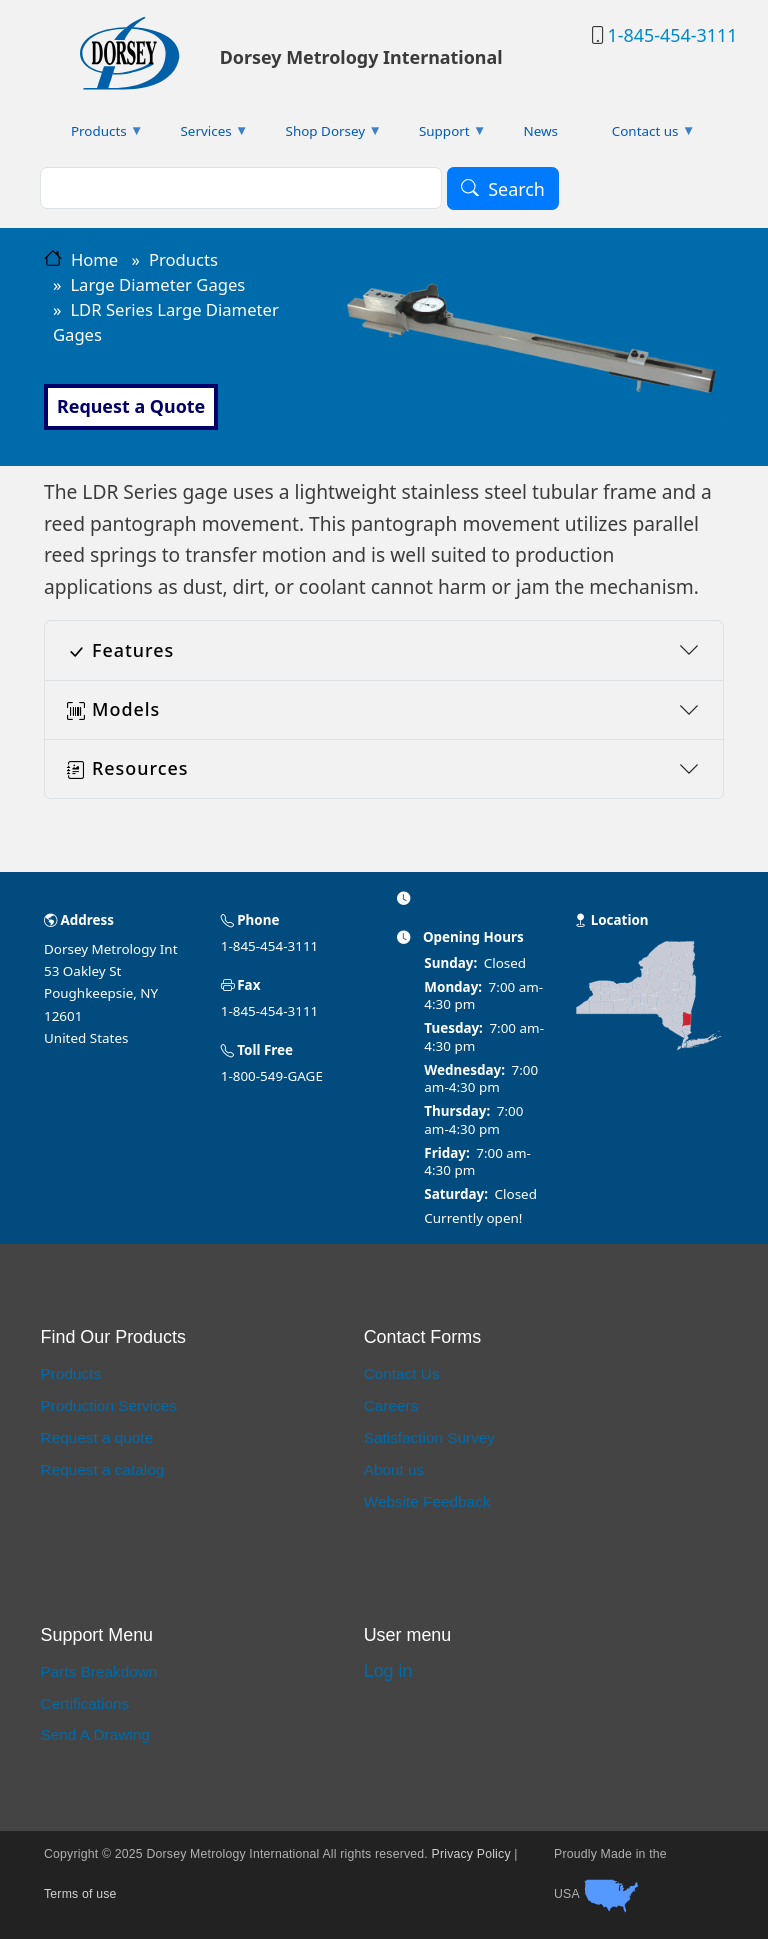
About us (394, 1469)
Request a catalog (103, 1469)
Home (94, 259)
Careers (391, 1405)
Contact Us (402, 1373)
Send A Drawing (95, 1734)
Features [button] (120, 650)
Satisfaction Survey (429, 1437)
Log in (388, 1671)
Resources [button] (127, 768)
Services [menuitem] (201, 135)
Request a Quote (131, 406)
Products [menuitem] (94, 135)
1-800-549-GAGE (272, 1076)
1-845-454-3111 (672, 35)
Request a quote (97, 1437)
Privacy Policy (471, 1854)
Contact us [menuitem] (640, 135)
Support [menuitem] (439, 135)
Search (516, 189)
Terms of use (80, 1894)
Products (183, 259)
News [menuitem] (540, 131)
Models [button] (113, 709)
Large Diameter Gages (157, 284)
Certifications (85, 1703)
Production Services (109, 1405)
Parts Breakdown (99, 1671)
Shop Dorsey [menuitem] (320, 135)
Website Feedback (427, 1501)
